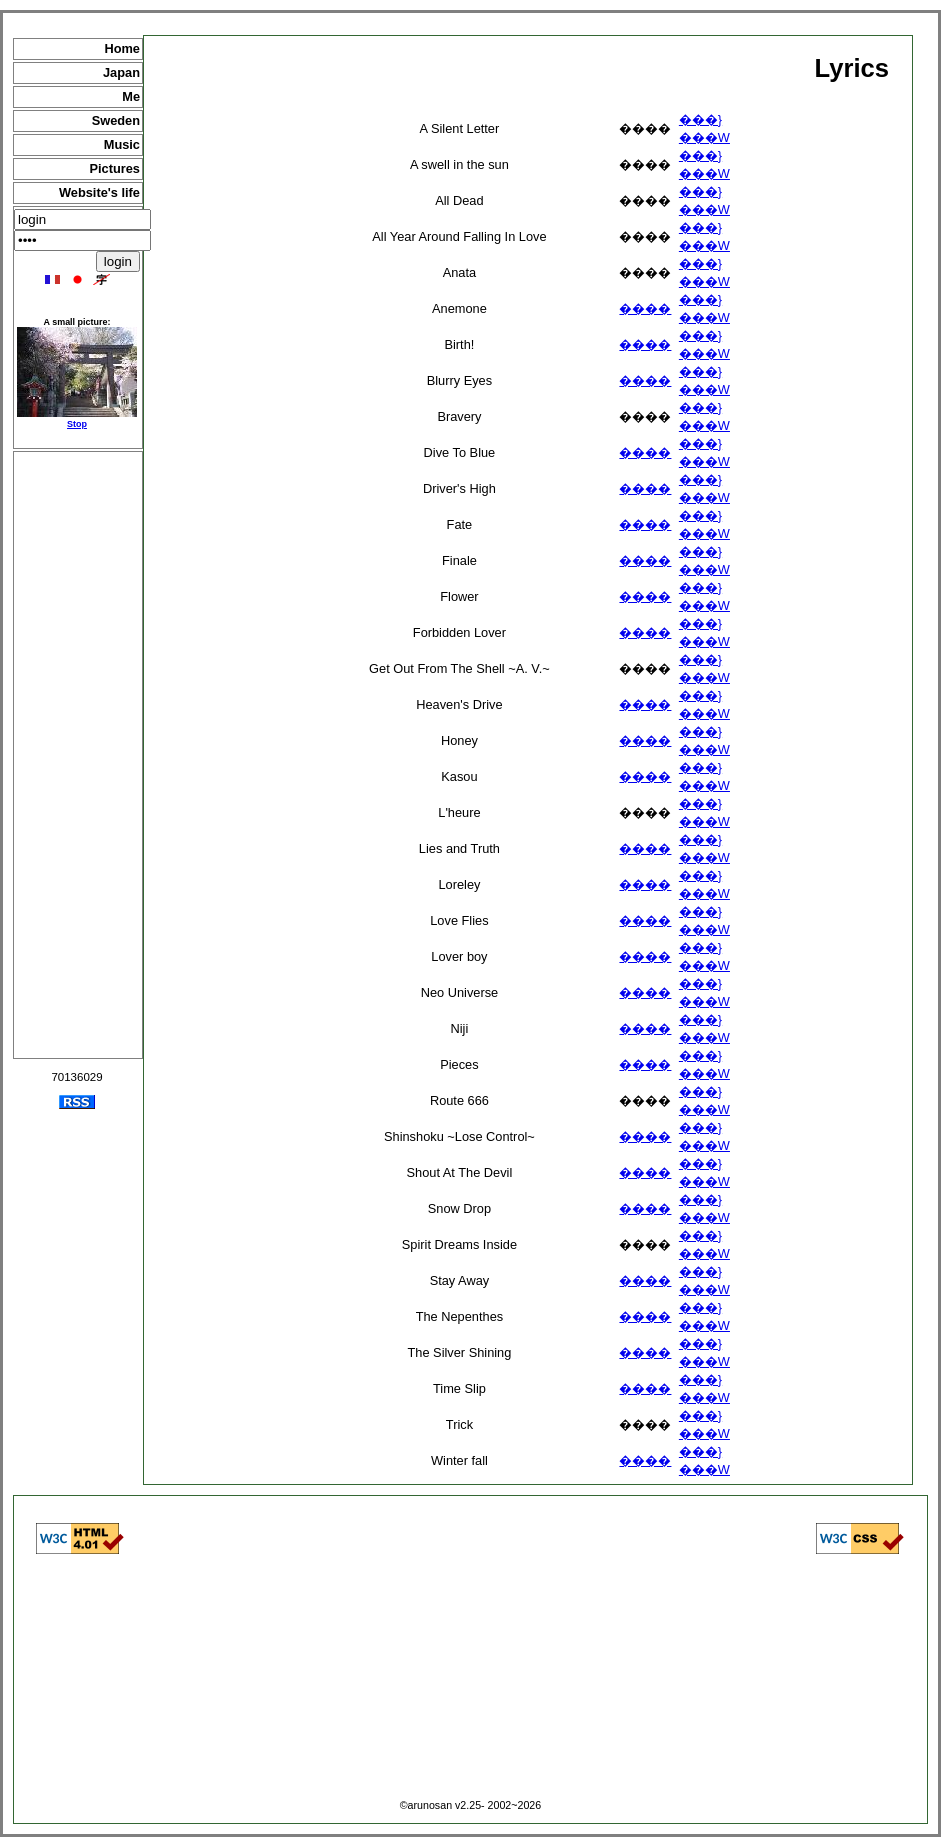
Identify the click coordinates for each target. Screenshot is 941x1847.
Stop (77, 424)
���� (645, 308)
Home (122, 48)
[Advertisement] (78, 755)
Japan (121, 72)
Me (131, 96)
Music (122, 144)
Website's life (99, 192)
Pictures (114, 168)
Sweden (116, 120)
